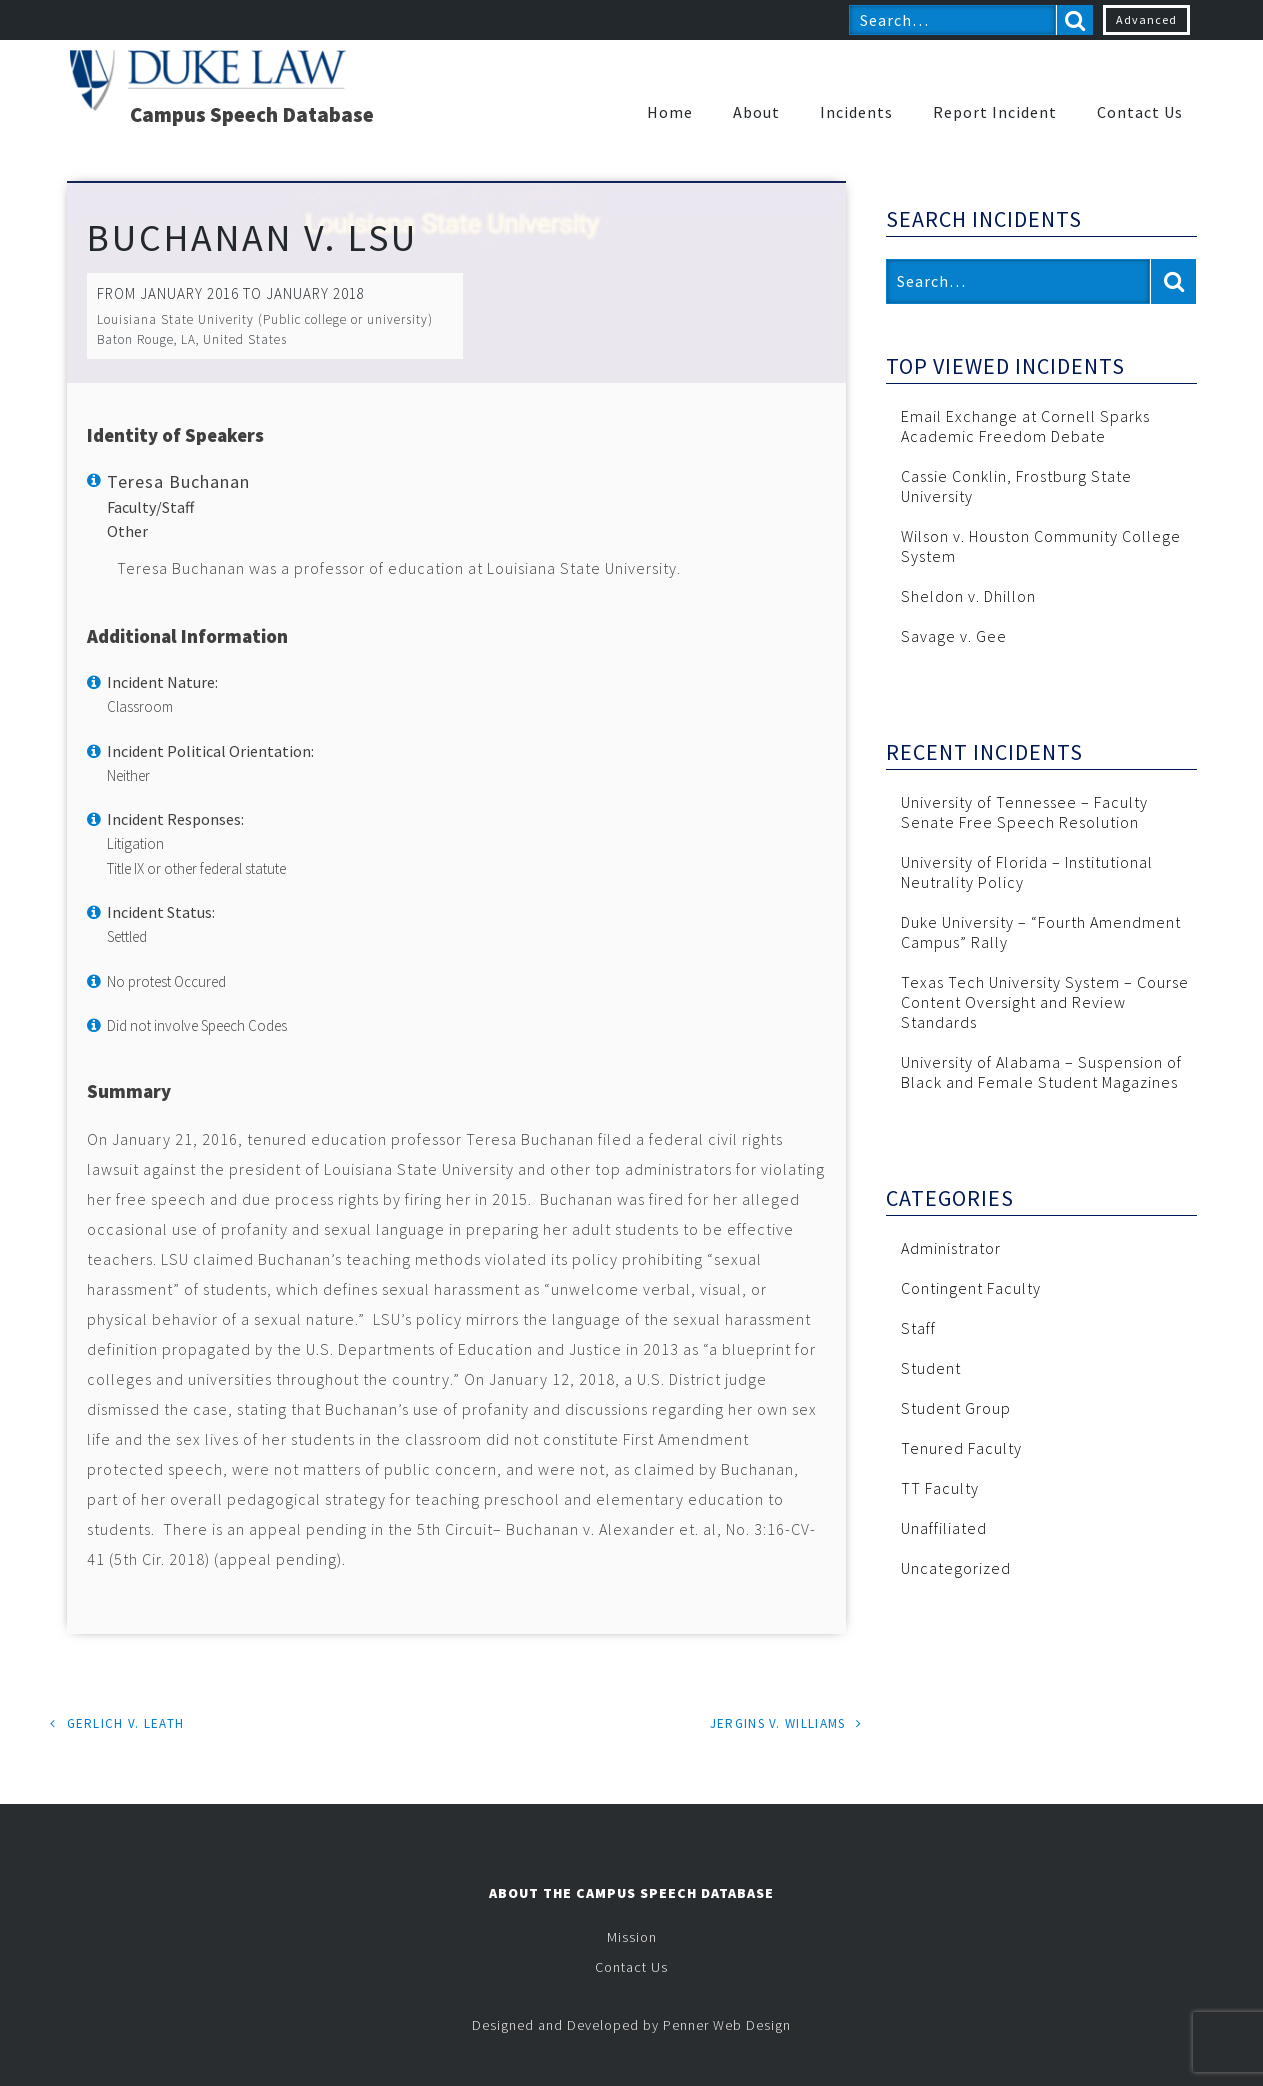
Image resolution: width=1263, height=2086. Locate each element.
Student (931, 1368)
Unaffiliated (944, 1528)
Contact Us (1140, 112)
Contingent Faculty (971, 1288)
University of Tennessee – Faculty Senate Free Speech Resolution (1024, 812)
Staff (918, 1328)
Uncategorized (956, 1568)
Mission (632, 1937)
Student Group (956, 1408)
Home (670, 112)
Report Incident (995, 112)
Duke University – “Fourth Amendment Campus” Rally (1041, 932)
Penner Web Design (727, 2025)
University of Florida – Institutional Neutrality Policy (1027, 872)
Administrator (951, 1248)
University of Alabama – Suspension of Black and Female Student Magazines (1041, 1072)
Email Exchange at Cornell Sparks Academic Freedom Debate (1025, 426)
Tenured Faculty (961, 1448)
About (756, 112)
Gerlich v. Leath (126, 1723)
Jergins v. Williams (778, 1723)
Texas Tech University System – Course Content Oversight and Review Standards (1045, 1002)
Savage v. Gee (954, 636)
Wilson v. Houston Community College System (1041, 546)
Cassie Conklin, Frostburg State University (1016, 486)
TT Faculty (940, 1488)
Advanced (1146, 19)
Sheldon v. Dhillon (968, 596)
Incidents (856, 112)
